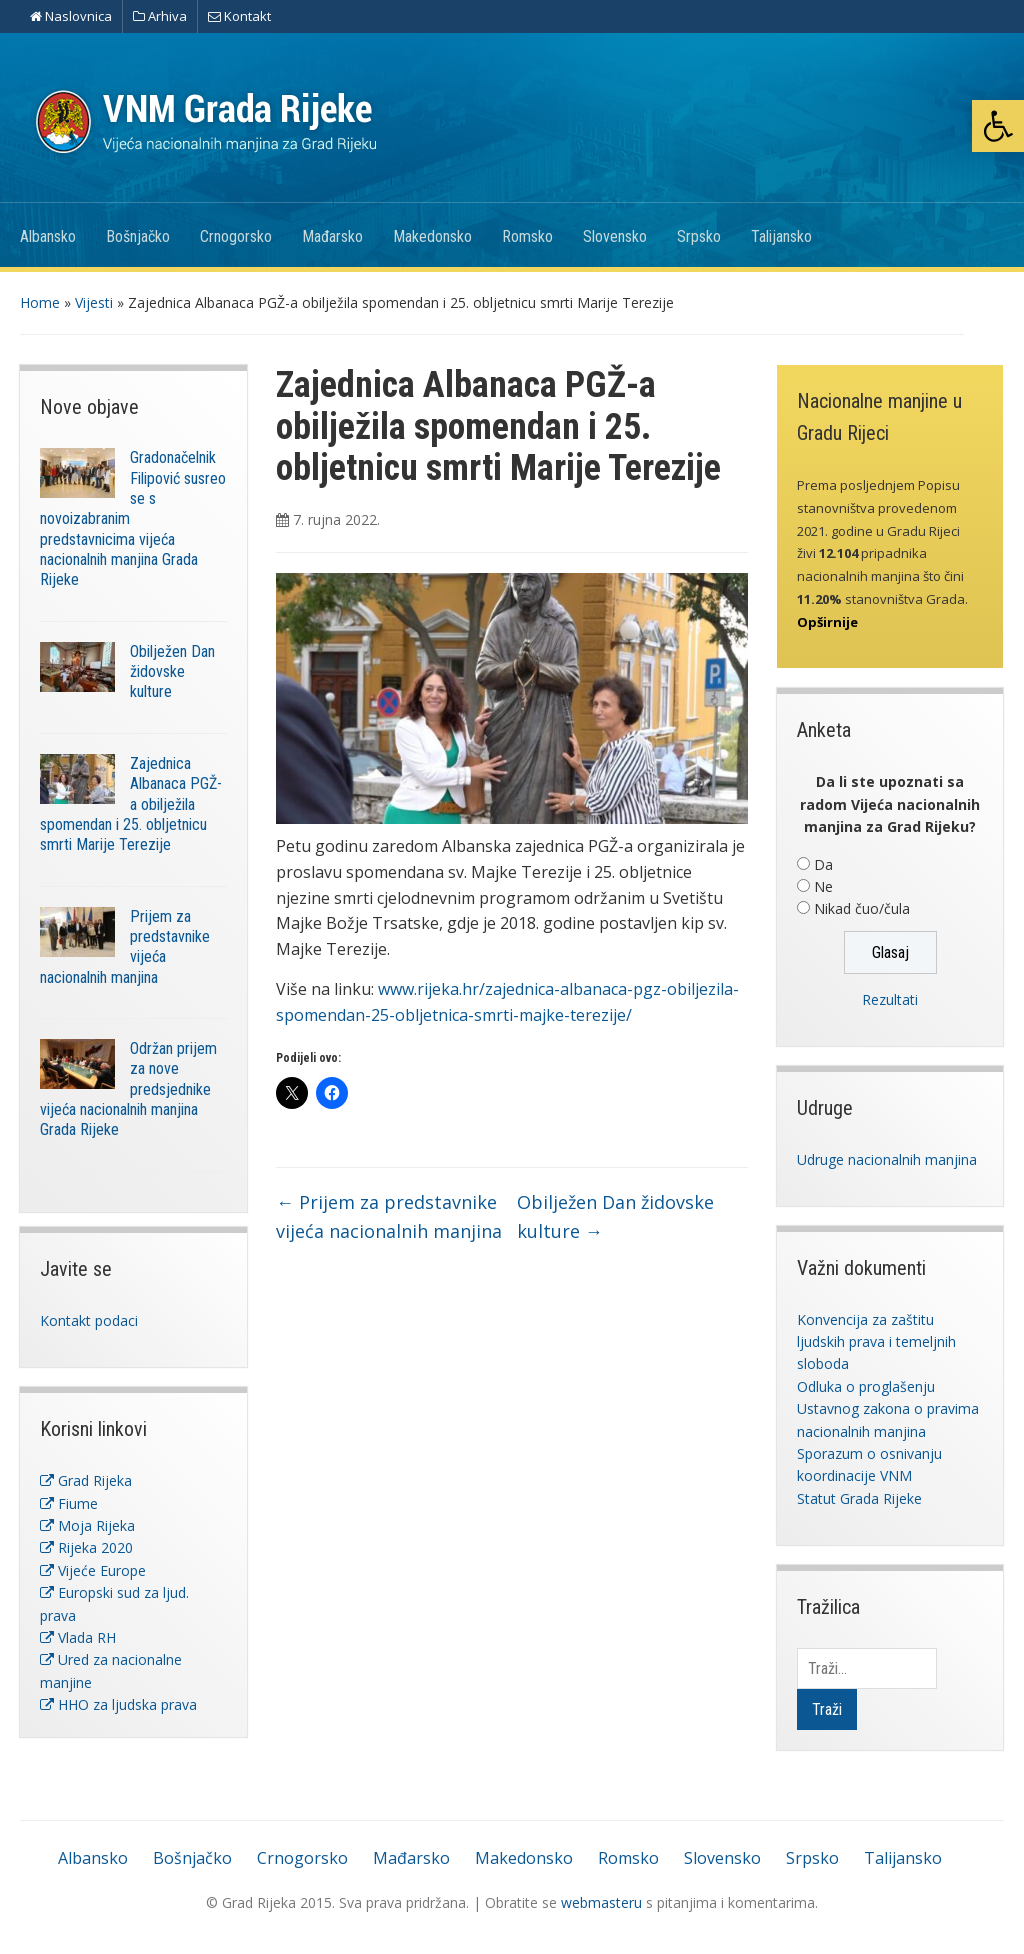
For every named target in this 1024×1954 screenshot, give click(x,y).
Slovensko (615, 236)
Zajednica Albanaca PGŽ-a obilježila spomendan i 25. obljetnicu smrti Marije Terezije (131, 804)
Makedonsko (432, 236)
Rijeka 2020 (86, 1547)
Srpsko (699, 236)
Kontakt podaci (89, 1320)
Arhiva (160, 16)
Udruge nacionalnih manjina (887, 1159)
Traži (827, 1709)
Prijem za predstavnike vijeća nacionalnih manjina (389, 1216)
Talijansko (781, 236)
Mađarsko (332, 236)
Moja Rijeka (87, 1525)
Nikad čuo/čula (862, 908)
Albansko (48, 236)
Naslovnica (71, 16)
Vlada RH (78, 1637)
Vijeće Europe (93, 1570)
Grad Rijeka (86, 1480)
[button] (998, 126)
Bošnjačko (138, 236)
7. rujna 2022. (336, 519)
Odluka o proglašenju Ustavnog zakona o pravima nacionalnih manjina (888, 1409)
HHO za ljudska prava (118, 1704)
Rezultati (890, 999)
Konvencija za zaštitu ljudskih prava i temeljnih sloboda (876, 1342)
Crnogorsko (236, 236)
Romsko (527, 236)
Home (40, 302)
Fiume (69, 1503)
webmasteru (601, 1902)
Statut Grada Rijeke (859, 1498)
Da (823, 864)
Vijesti (94, 302)
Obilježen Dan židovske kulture (172, 672)
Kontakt (239, 16)
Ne (823, 886)
